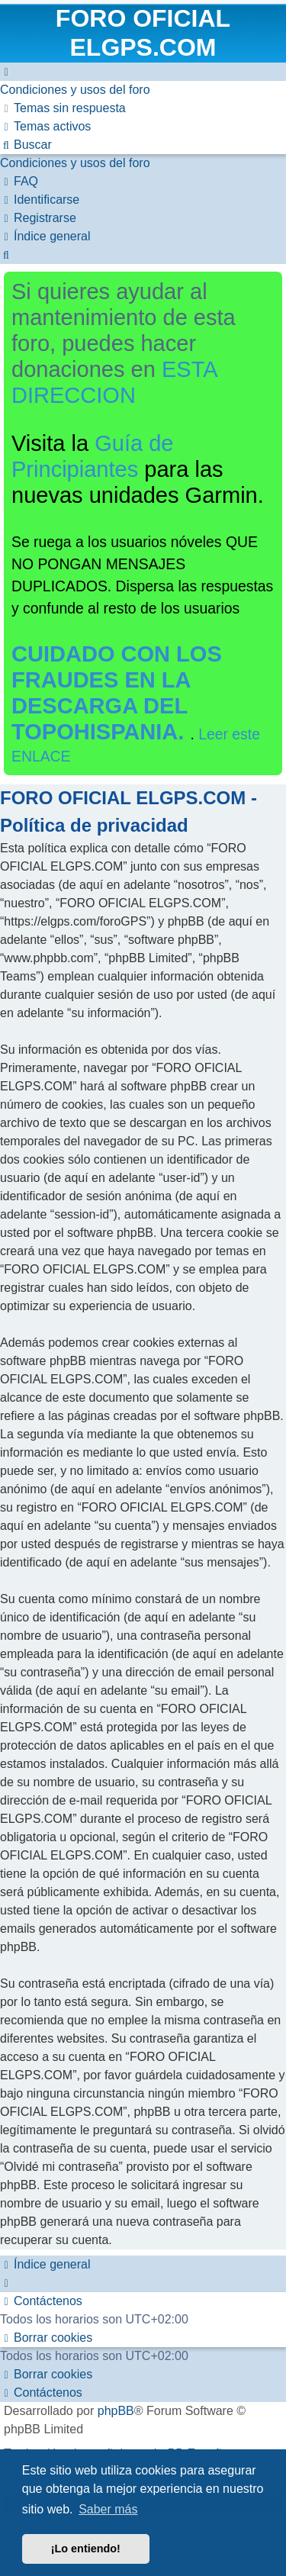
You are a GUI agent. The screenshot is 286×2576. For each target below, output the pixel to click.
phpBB (116, 2410)
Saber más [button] (108, 2509)
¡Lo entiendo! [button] (86, 2548)
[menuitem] (75, 89)
